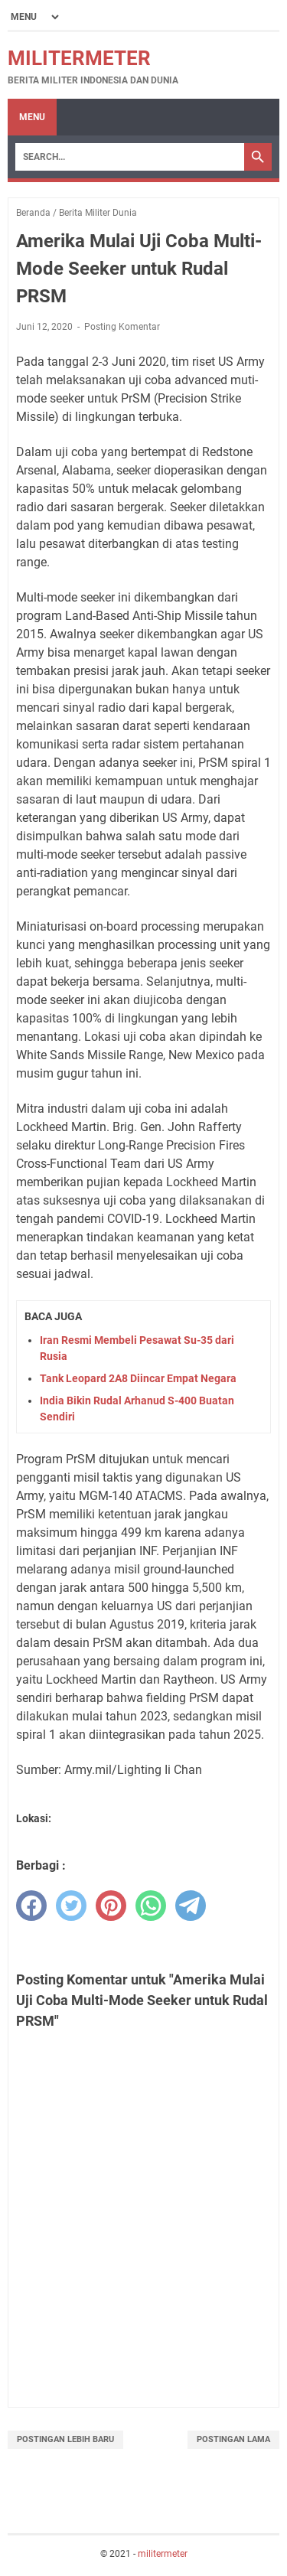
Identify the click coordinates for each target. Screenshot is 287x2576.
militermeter (79, 58)
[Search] (129, 157)
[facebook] (31, 1905)
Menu (32, 117)
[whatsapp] (150, 1905)
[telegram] (190, 1905)
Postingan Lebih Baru (65, 2439)
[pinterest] (111, 1905)
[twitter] (71, 1905)
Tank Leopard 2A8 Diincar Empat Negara (138, 1378)
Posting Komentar (122, 326)
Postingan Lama (233, 2439)
